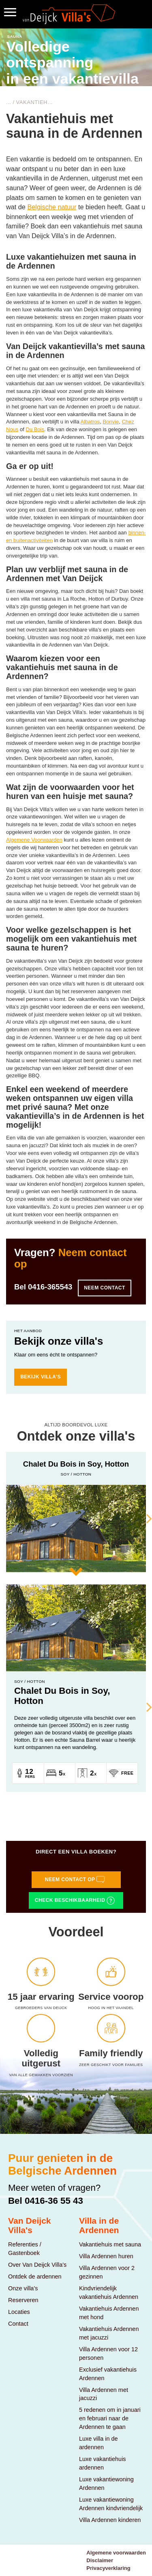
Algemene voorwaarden (116, 2553)
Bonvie (111, 422)
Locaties (19, 2312)
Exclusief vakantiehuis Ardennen (108, 2373)
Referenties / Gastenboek (24, 2248)
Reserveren (23, 2300)
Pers (30, 1776)
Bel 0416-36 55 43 (45, 2201)
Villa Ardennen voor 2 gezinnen (107, 2272)
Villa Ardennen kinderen (110, 2520)
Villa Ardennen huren (106, 2256)
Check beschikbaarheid (75, 1901)
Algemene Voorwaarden (34, 840)
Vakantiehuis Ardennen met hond (109, 2312)
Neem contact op (75, 1879)
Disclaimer (99, 2560)
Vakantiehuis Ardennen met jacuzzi (109, 2333)
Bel (43, 1287)
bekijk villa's (40, 1377)
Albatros (90, 422)
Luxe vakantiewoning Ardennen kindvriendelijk (111, 2503)
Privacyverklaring (108, 2568)
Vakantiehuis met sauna (110, 2244)
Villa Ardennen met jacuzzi (103, 2394)
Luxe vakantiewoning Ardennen (106, 2483)
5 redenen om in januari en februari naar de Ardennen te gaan (110, 2418)
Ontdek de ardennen (35, 2276)
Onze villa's (23, 2288)
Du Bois (35, 429)
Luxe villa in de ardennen (98, 2442)
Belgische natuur (51, 207)
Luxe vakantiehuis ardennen (102, 2463)
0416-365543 (50, 1287)
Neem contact (104, 1288)
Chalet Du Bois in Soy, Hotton (62, 1696)
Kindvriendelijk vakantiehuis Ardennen (108, 2292)
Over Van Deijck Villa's (37, 2264)
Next (144, 1518)
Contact (18, 2323)
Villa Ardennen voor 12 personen (108, 2353)
